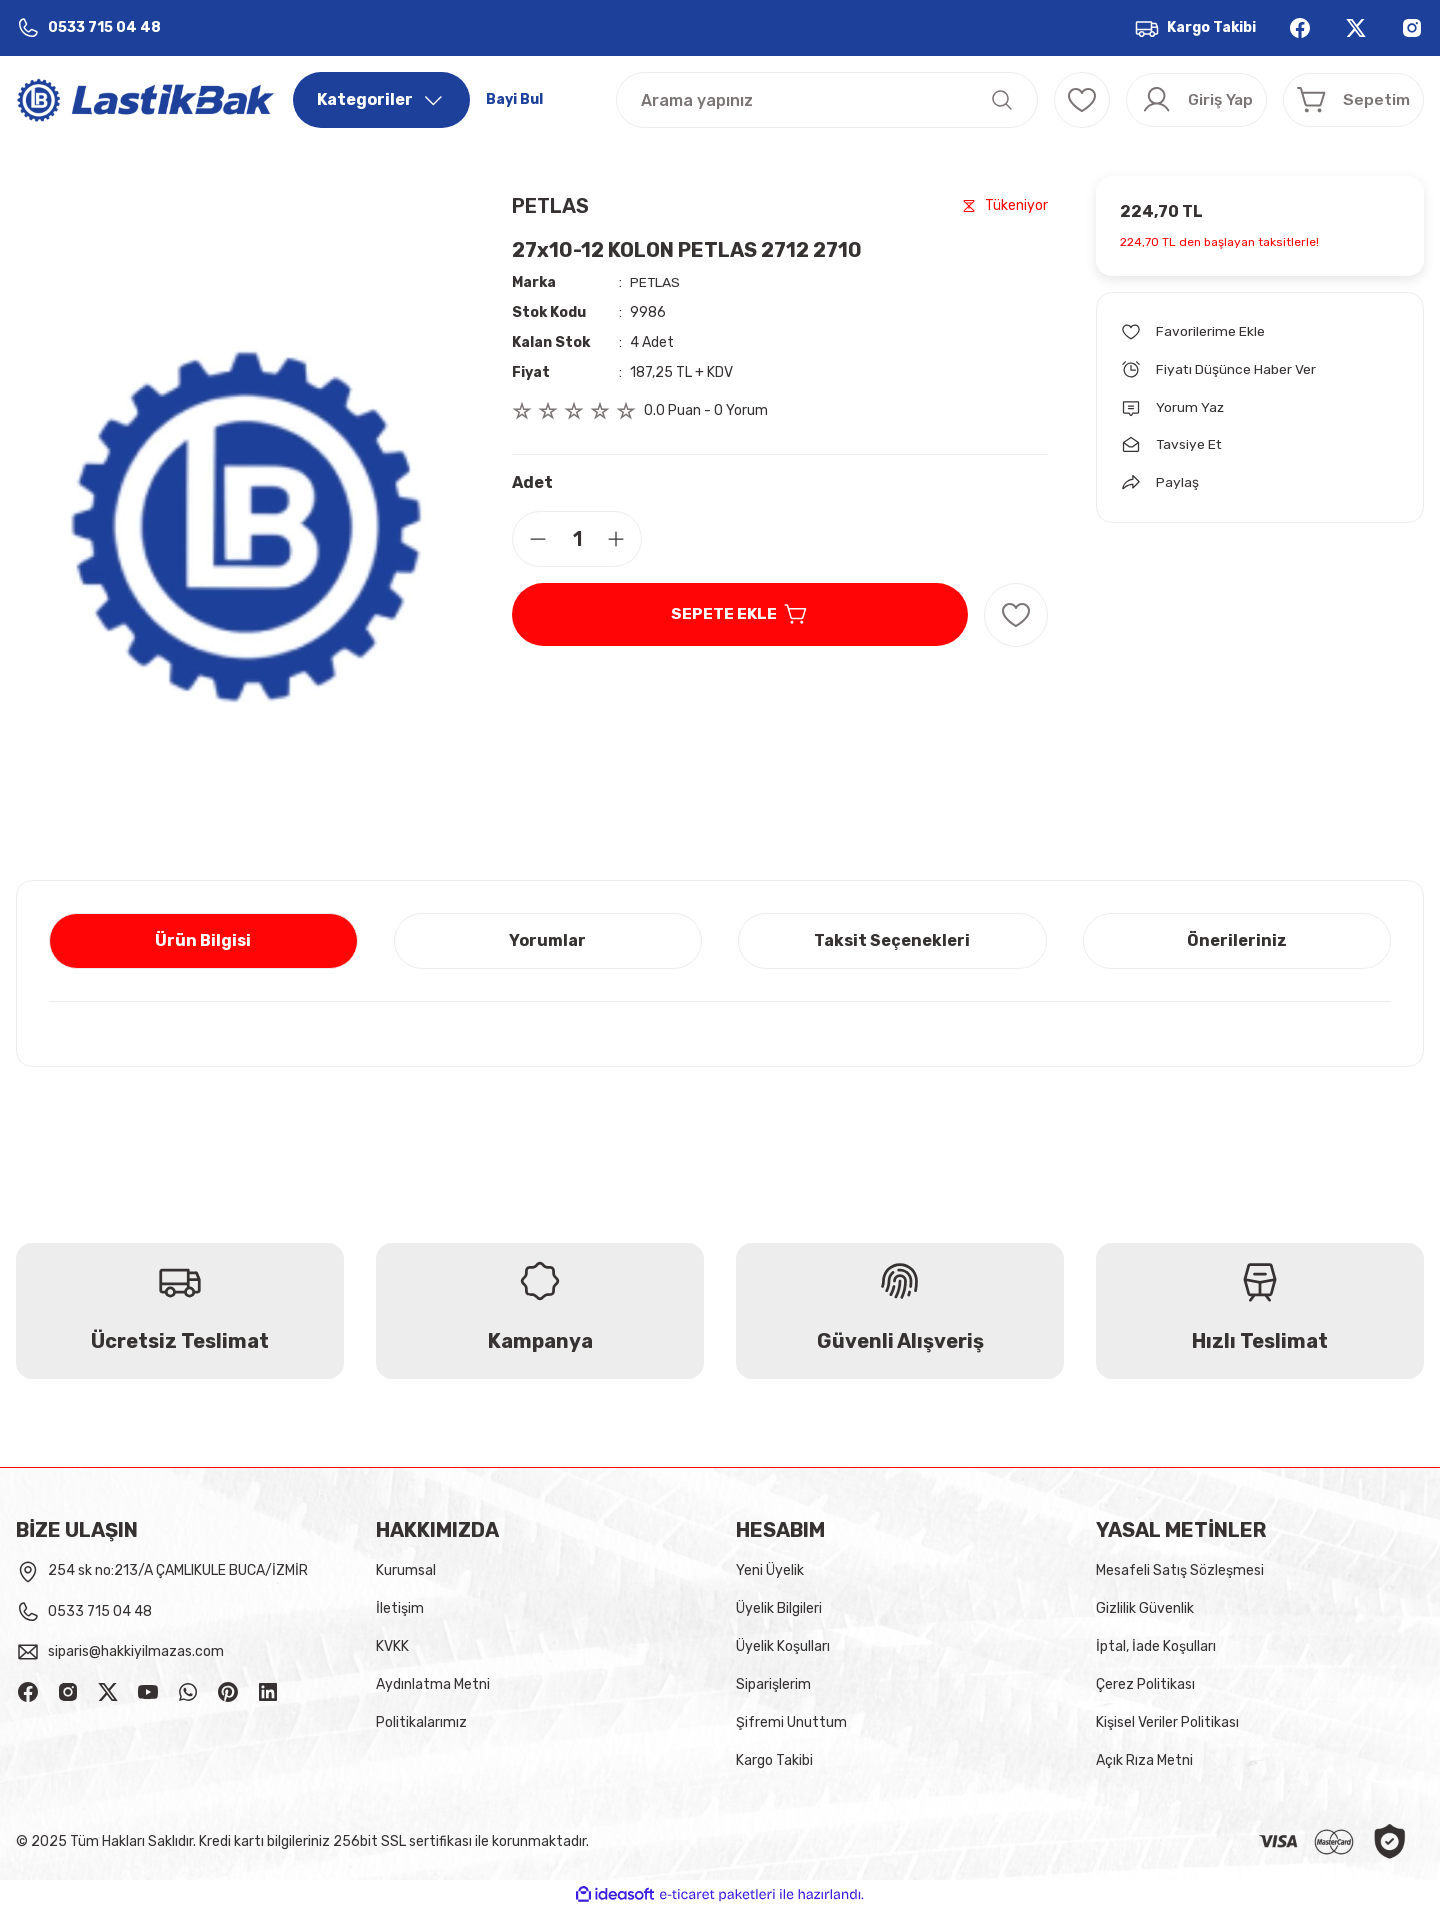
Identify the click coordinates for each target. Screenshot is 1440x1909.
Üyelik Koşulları (783, 1646)
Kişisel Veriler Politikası (1167, 1722)
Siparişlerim (773, 1684)
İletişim (400, 1608)
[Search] (818, 100)
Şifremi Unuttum (791, 1722)
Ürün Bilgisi (203, 940)
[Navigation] (381, 100)
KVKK (392, 1646)
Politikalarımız (421, 1722)
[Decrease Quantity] (530, 539)
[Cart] (1349, 100)
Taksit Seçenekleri (892, 940)
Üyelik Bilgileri (779, 1608)
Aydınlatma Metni (433, 1684)
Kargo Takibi (774, 1760)
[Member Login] (1183, 100)
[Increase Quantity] (624, 539)
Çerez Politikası (1145, 1684)
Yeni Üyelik (770, 1570)
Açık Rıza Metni (1144, 1760)
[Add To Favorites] (1016, 615)
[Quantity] (577, 539)
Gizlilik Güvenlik (1145, 1608)
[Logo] (146, 99)
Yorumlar (547, 940)
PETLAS (550, 206)
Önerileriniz (1237, 940)
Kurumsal (406, 1570)
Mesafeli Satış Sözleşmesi (1180, 1570)
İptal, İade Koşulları (1156, 1646)
